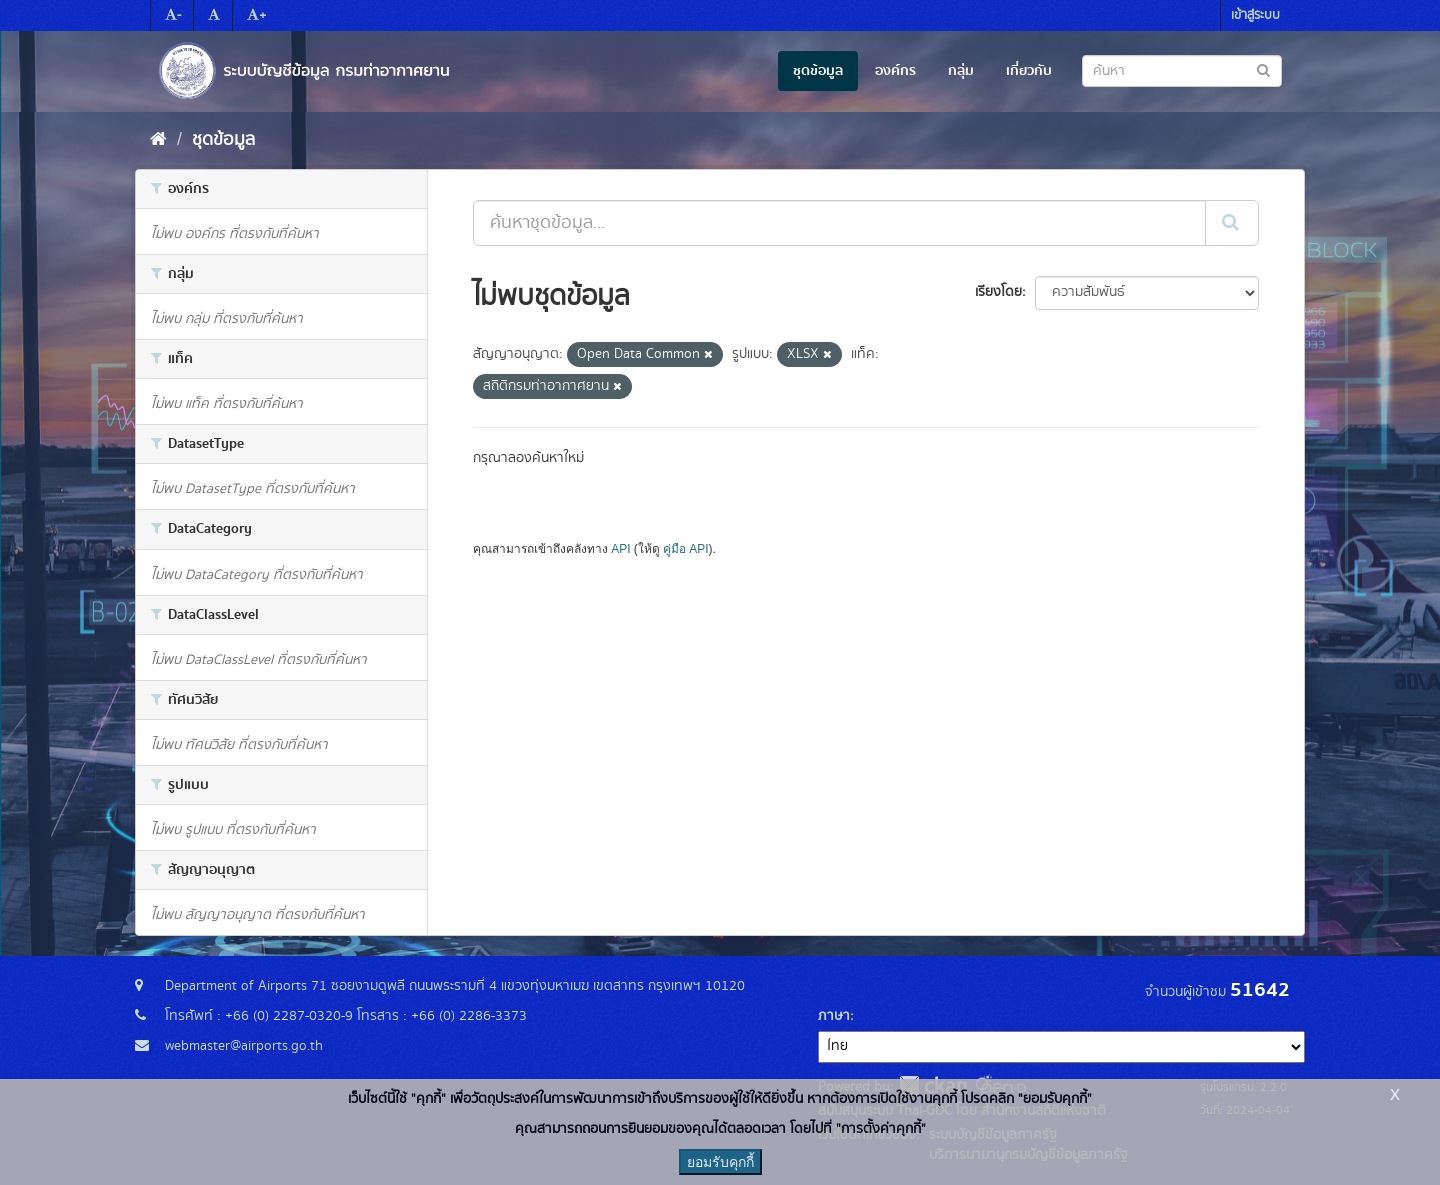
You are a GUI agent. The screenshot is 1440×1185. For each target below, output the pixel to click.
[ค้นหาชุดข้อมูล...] (839, 223)
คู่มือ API (685, 549)
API (620, 549)
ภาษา (834, 1016)
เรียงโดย (998, 292)
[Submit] (1232, 223)
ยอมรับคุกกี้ (720, 1162)
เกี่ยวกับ (1029, 71)
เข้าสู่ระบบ (1255, 15)
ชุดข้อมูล (818, 71)
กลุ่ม (961, 71)
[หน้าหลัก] (158, 140)
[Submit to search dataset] (1263, 69)
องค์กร (895, 71)
